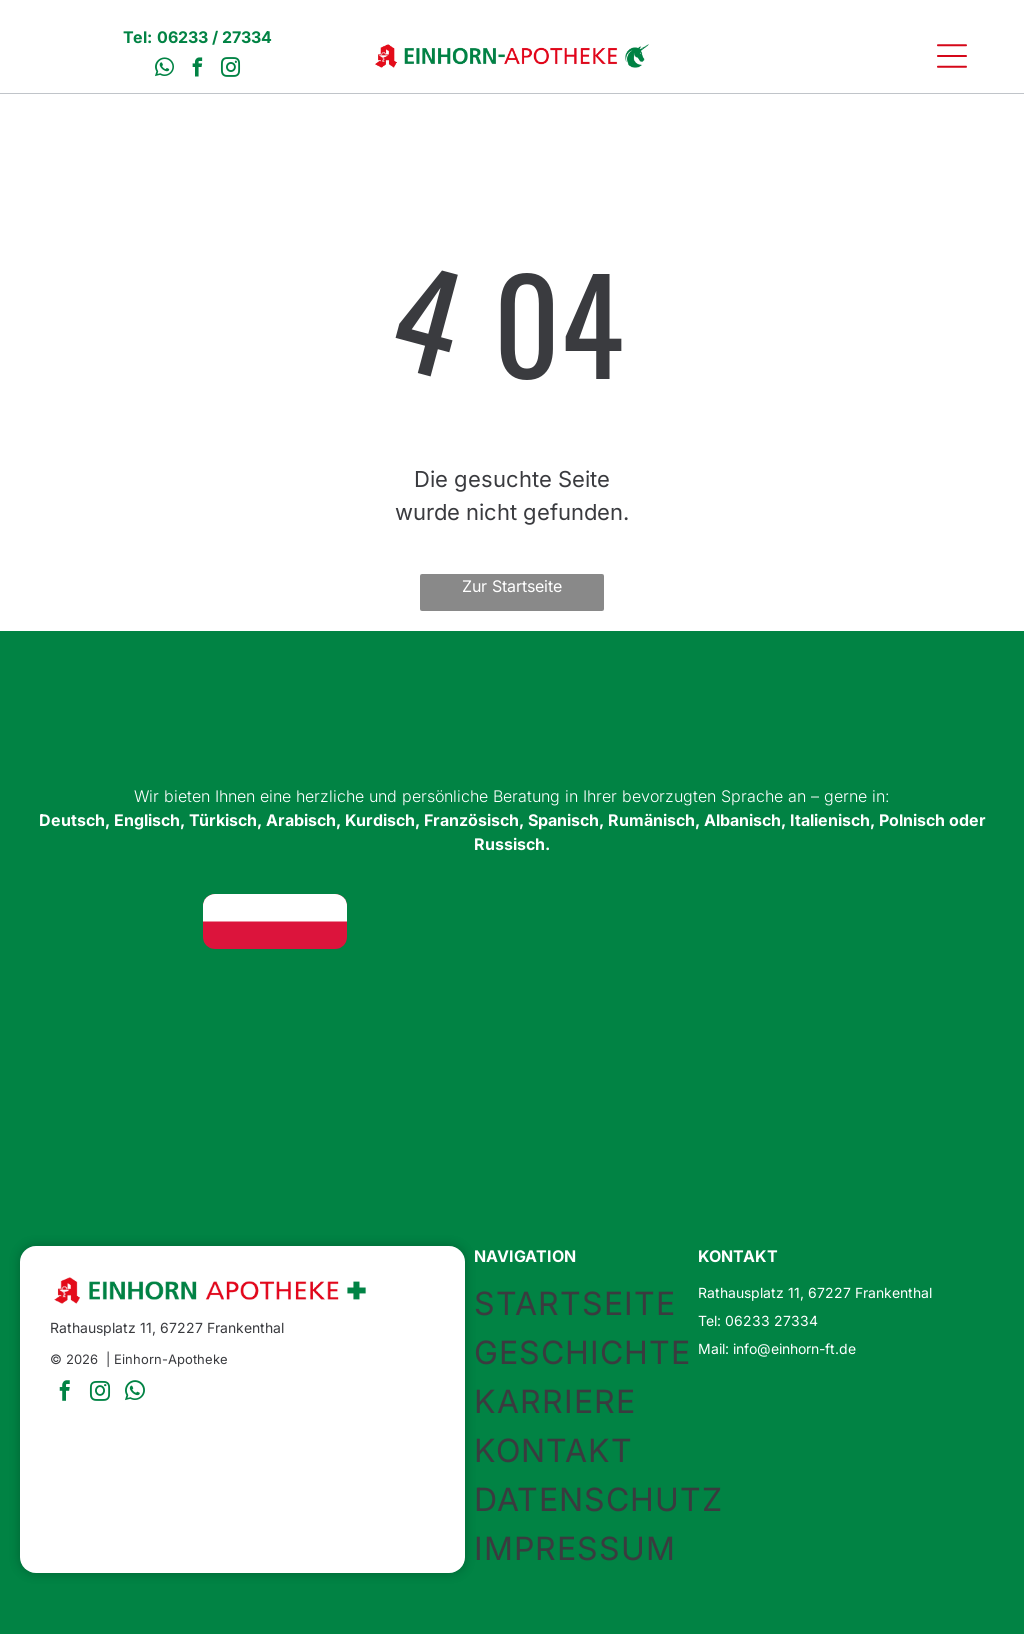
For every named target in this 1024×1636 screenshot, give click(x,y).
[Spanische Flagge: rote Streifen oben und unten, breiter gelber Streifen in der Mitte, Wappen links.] (275, 992)
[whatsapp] (165, 71)
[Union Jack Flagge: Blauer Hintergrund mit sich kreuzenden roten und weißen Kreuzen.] (433, 923)
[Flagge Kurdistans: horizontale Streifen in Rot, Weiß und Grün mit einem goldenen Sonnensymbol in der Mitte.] (907, 923)
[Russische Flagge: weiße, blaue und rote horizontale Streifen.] (907, 992)
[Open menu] (952, 57)
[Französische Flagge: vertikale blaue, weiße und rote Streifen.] (116, 992)
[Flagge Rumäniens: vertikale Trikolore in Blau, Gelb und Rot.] (433, 992)
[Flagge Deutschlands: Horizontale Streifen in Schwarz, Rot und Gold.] (116, 923)
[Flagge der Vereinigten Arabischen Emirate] (749, 923)
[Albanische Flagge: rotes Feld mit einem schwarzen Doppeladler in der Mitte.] (591, 992)
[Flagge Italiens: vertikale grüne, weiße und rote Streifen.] (749, 992)
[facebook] (198, 71)
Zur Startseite (512, 588)
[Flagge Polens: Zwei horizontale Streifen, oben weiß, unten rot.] (275, 923)
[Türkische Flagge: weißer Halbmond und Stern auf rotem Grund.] (591, 923)
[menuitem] (598, 1304)
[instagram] (231, 71)
